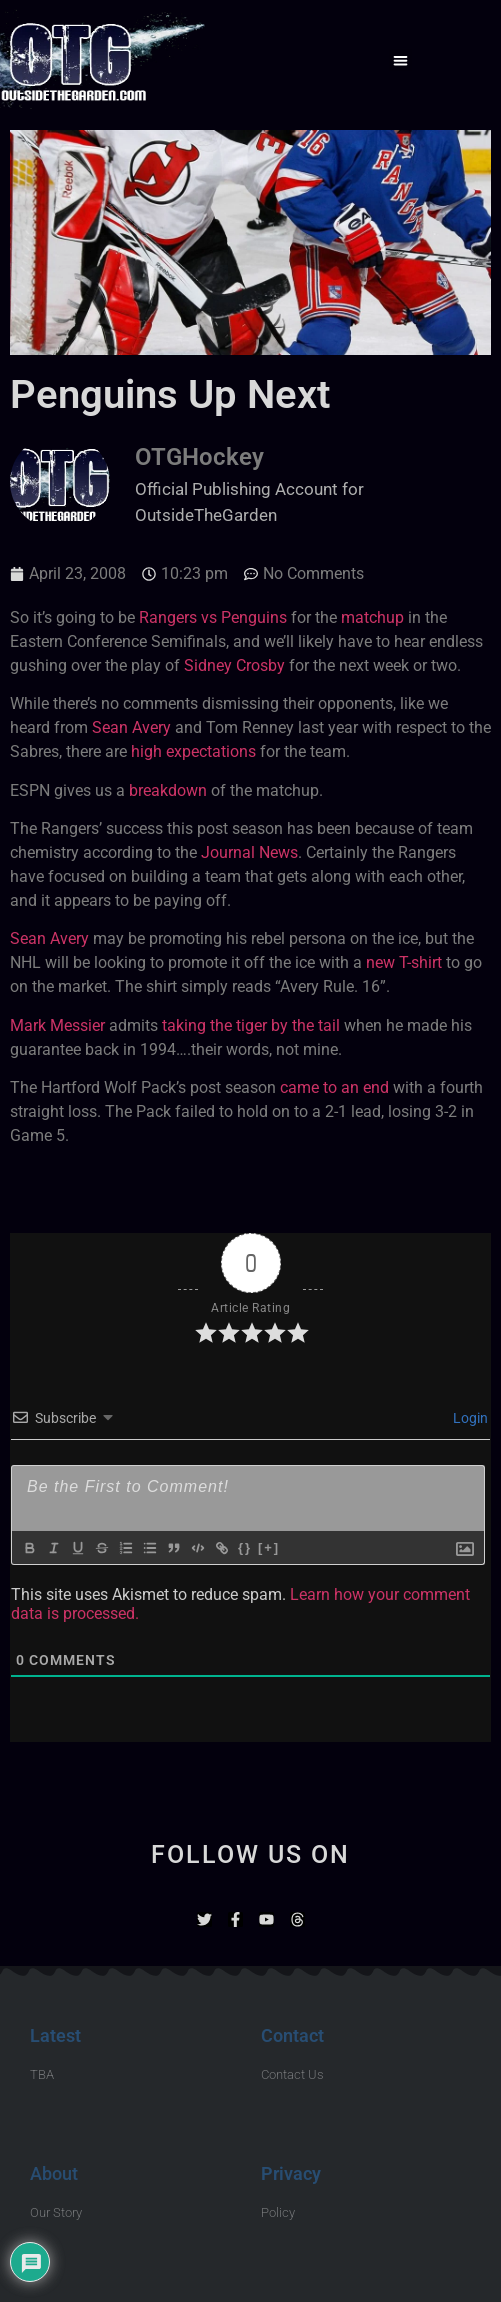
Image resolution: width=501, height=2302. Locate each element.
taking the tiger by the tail (251, 1025)
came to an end (334, 1087)
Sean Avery (131, 727)
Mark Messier (57, 1025)
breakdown (168, 790)
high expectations (193, 751)
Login (469, 1418)
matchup (372, 617)
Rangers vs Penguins (213, 617)
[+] (269, 1547)
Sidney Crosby (234, 665)
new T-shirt (404, 962)
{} (245, 1547)
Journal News (249, 852)
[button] (400, 60)
